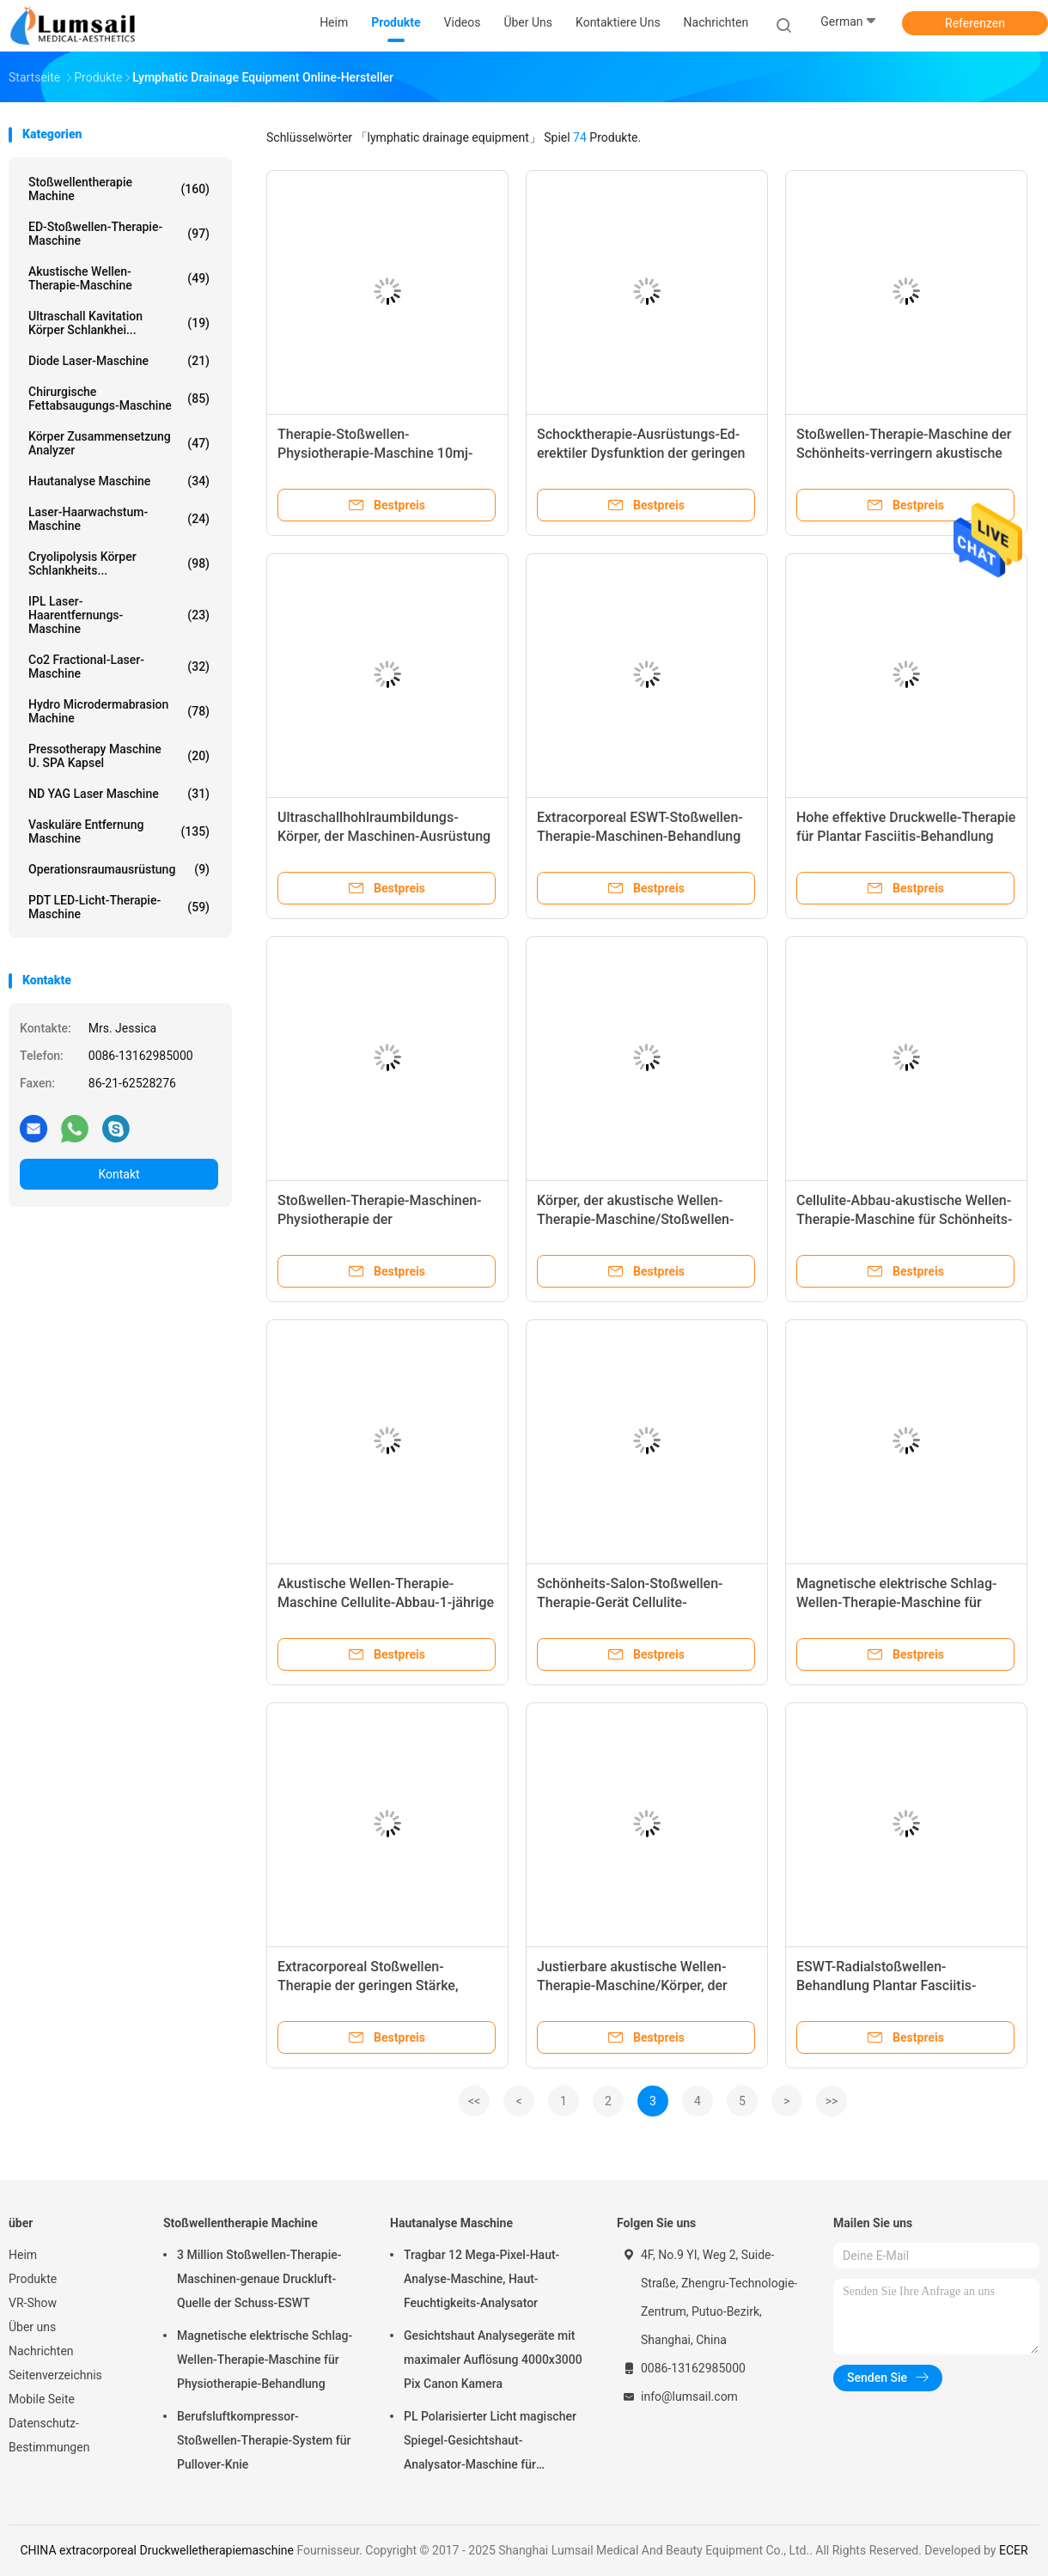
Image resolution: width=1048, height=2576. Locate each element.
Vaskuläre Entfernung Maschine (119, 831)
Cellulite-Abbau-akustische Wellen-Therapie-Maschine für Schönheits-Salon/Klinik (904, 1219)
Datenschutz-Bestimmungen (49, 2435)
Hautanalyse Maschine (119, 481)
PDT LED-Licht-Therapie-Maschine (119, 907)
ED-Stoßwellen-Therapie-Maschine (119, 233)
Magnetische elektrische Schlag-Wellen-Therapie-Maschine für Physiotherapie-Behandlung (896, 1602)
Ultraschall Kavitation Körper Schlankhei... (119, 323)
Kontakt (118, 1174)
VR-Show (33, 2303)
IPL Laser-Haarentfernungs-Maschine (119, 615)
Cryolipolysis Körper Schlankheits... (119, 563)
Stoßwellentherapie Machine (119, 189)
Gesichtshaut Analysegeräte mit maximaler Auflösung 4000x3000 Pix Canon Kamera (493, 2359)
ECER (1013, 2550)
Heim (23, 2255)
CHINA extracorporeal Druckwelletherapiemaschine (157, 2550)
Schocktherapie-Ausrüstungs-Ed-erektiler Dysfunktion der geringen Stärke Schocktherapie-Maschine (641, 453)
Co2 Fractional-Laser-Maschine (119, 666)
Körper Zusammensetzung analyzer (119, 443)
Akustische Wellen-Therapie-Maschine (119, 278)
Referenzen (975, 23)
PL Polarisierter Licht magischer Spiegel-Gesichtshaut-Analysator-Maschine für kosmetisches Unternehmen (490, 2442)
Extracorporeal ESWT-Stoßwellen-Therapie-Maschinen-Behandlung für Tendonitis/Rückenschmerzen (640, 836)
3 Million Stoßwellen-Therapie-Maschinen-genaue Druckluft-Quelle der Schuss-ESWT (259, 2279)
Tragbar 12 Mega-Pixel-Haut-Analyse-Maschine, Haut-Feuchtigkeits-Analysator (481, 2279)
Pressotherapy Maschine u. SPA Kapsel (119, 756)
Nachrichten (41, 2351)
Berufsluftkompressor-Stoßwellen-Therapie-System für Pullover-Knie (263, 2440)
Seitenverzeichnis (55, 2375)
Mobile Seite (42, 2399)
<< (474, 2101)
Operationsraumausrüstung (119, 869)
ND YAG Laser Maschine (119, 793)
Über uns (32, 2327)
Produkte (33, 2279)
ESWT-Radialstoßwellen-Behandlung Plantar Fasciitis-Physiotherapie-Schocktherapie (892, 1985)
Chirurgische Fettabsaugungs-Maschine (119, 398)
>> (832, 2101)
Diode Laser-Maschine (119, 360)
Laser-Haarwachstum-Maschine (119, 519)
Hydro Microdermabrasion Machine (119, 711)
